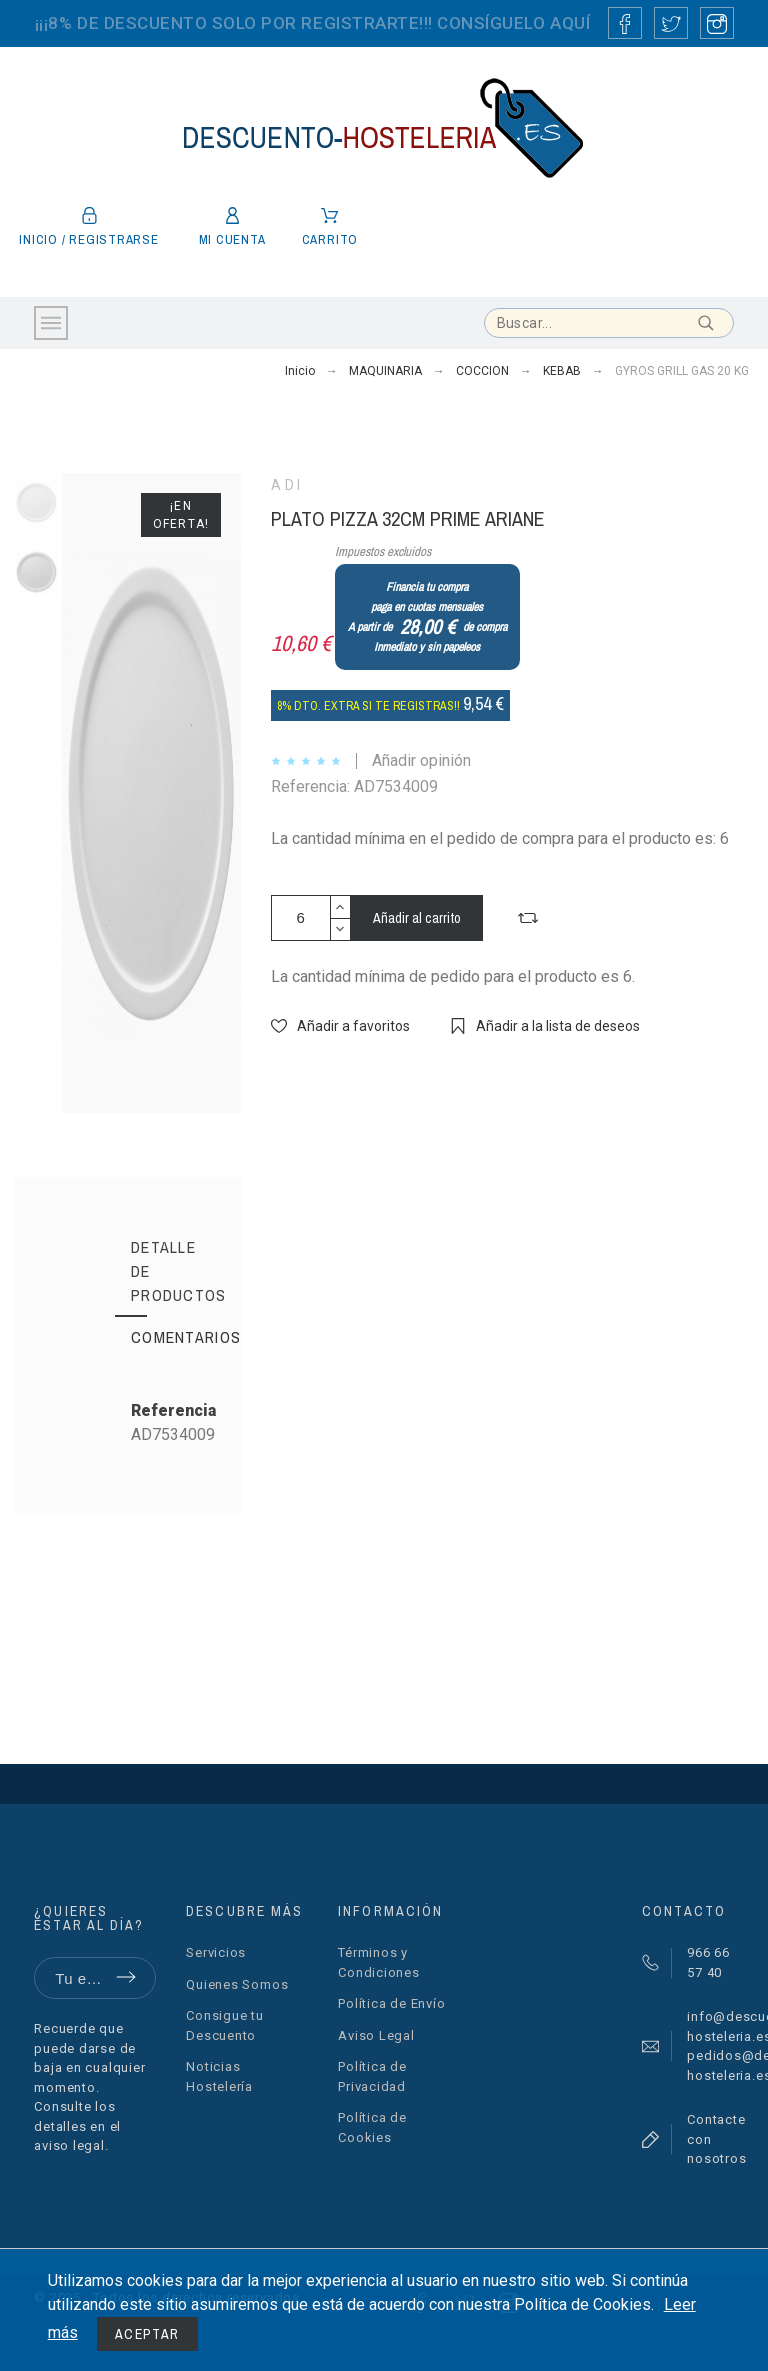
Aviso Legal (376, 2035)
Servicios (216, 1952)
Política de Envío (391, 2003)
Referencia (173, 1410)
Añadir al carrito (417, 918)
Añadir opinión (421, 760)
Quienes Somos (237, 1984)
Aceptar (147, 2334)
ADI (287, 485)
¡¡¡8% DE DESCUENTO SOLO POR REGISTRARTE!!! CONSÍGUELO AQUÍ (312, 23)
